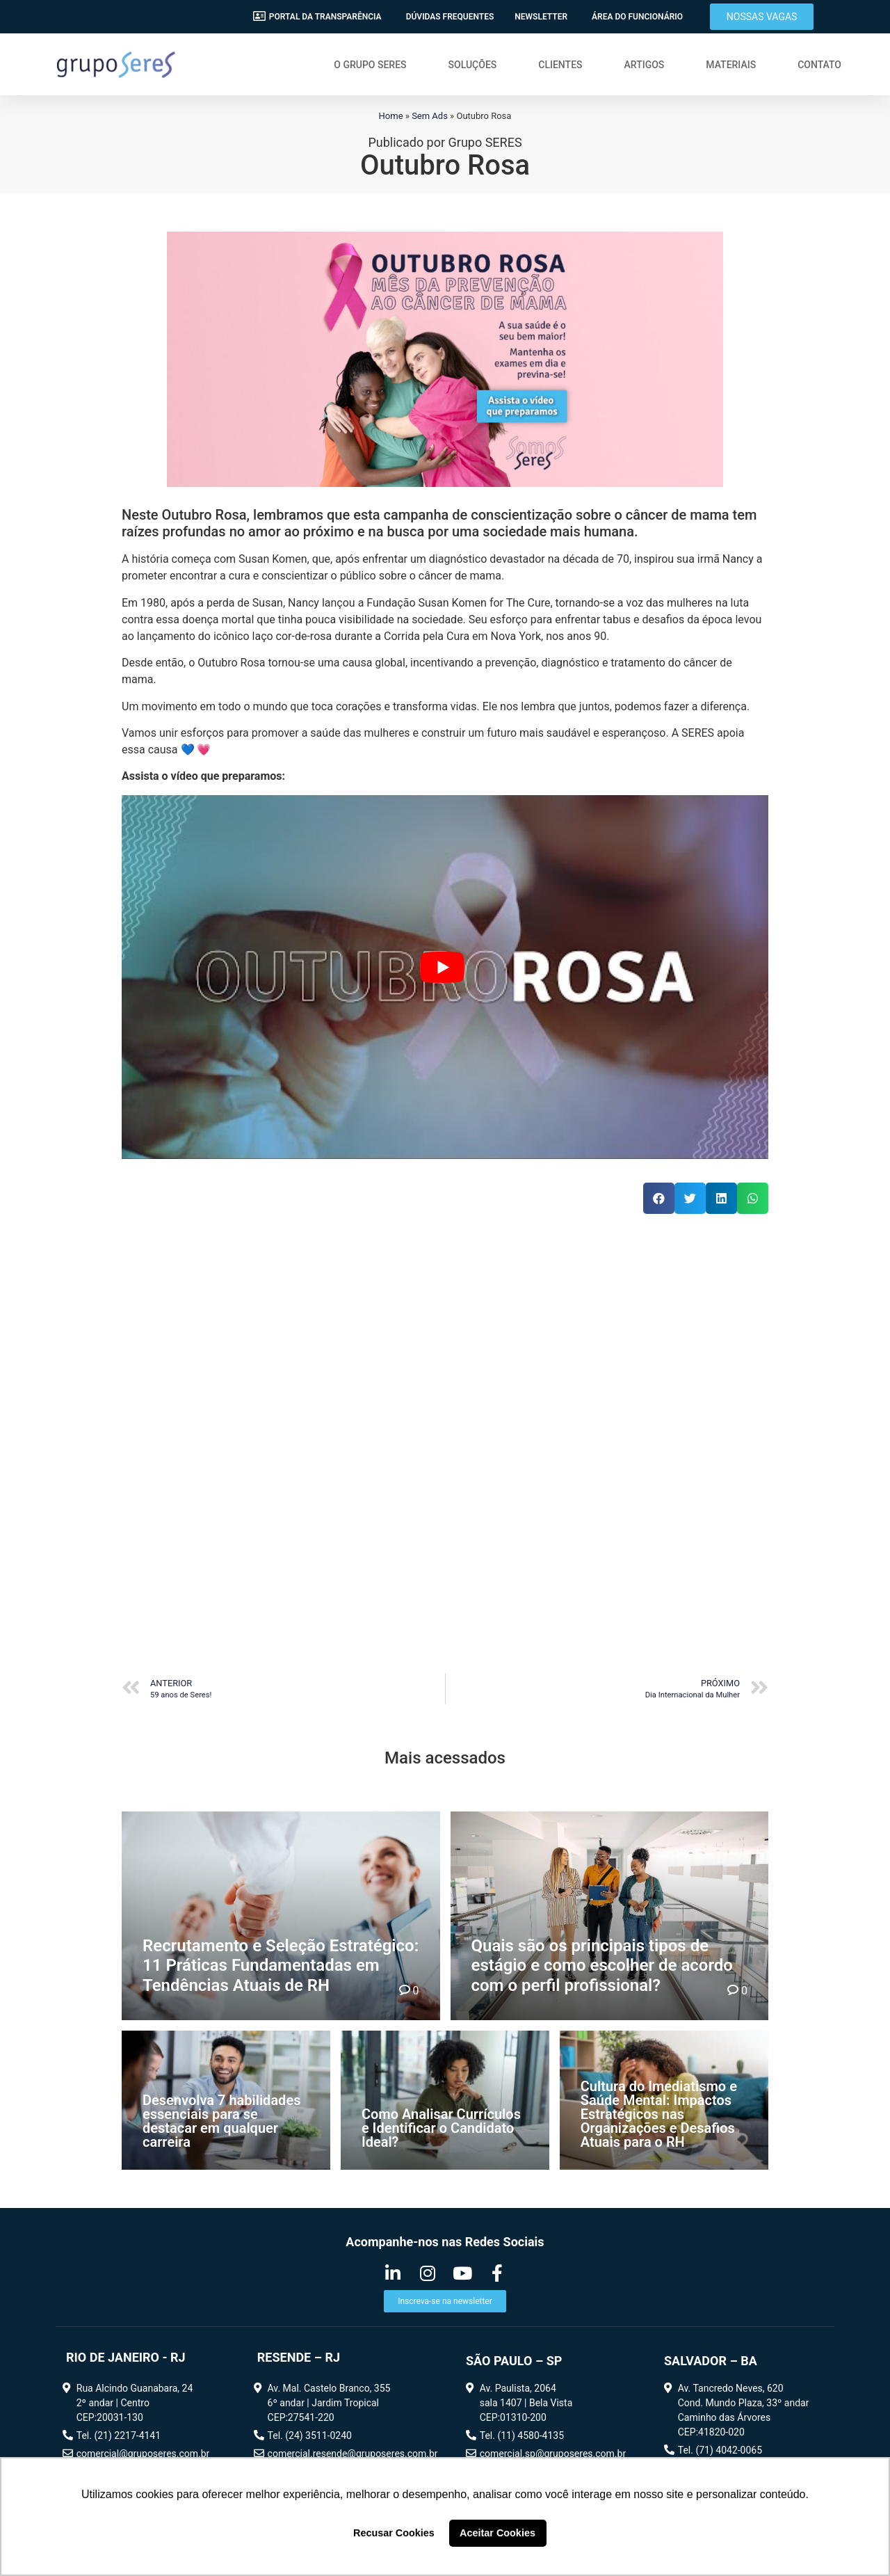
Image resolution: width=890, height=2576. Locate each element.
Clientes (560, 64)
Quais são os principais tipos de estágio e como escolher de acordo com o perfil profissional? (602, 1966)
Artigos (644, 64)
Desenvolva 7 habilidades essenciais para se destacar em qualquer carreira (221, 2121)
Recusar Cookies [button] (394, 2532)
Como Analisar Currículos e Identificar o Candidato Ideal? (441, 2128)
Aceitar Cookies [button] (497, 2532)
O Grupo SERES (370, 64)
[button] (762, 16)
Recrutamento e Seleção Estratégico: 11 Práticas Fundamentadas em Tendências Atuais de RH (281, 1966)
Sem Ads (430, 116)
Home (391, 116)
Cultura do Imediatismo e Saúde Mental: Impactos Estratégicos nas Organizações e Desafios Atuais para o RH (659, 2114)
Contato (819, 64)
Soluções (472, 64)
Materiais (731, 64)
